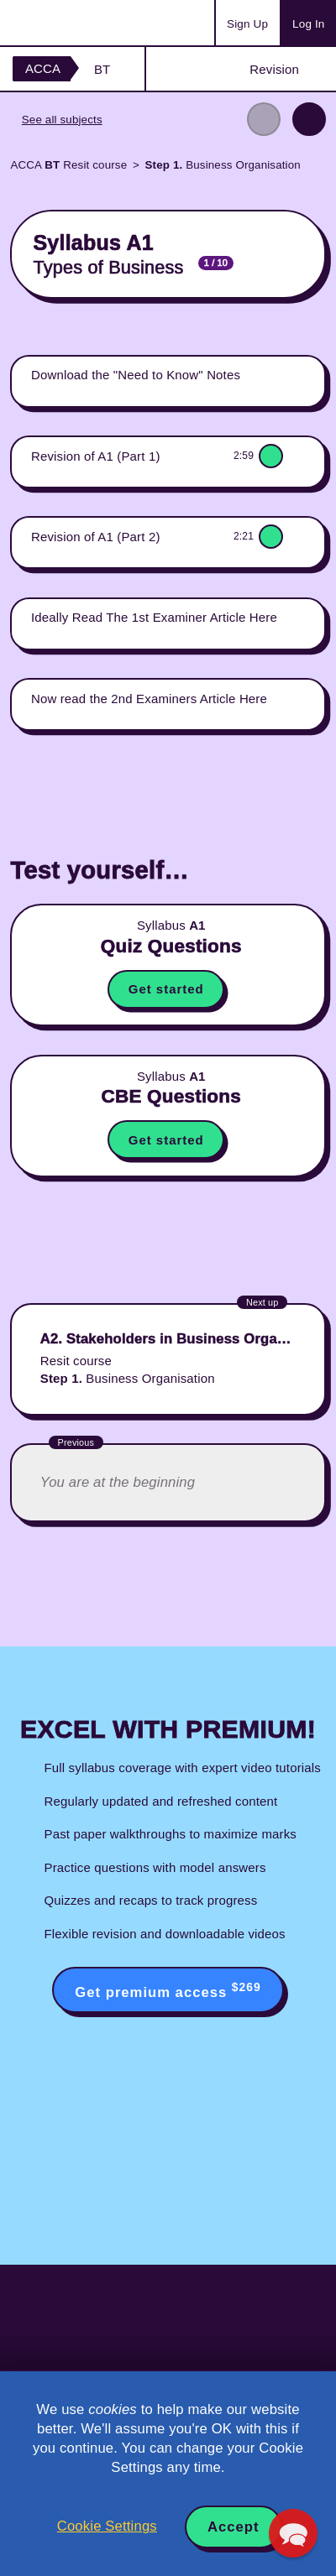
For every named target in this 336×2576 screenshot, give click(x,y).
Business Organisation (223, 165)
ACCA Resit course (68, 165)
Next (309, 119)
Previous (264, 119)
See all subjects (62, 119)
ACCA (42, 68)
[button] (293, 2533)
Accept (233, 2527)
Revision (274, 69)
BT (102, 69)
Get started (166, 989)
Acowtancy (79, 22)
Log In (308, 24)
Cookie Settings (107, 2526)
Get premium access (167, 1990)
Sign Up (247, 24)
